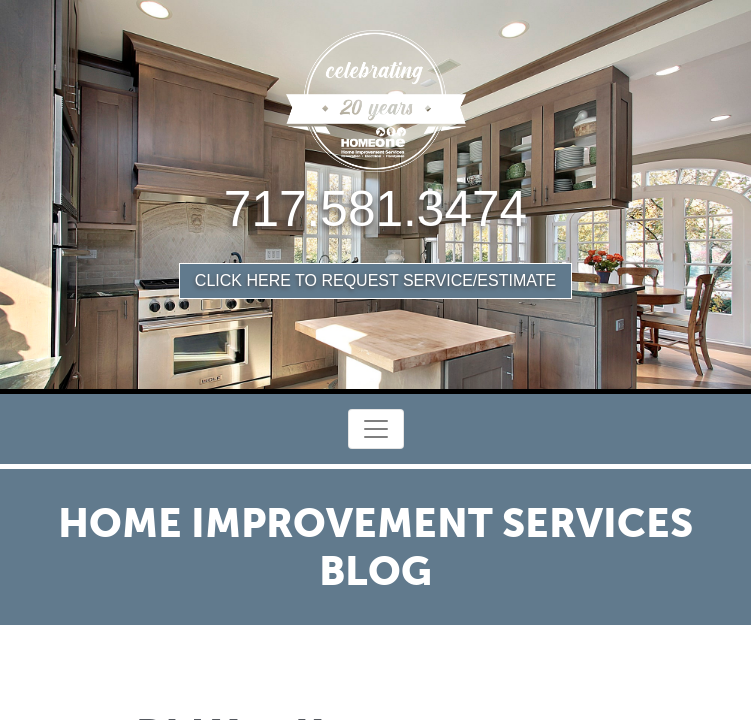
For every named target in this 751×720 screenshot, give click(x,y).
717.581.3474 (375, 209)
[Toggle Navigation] (376, 429)
